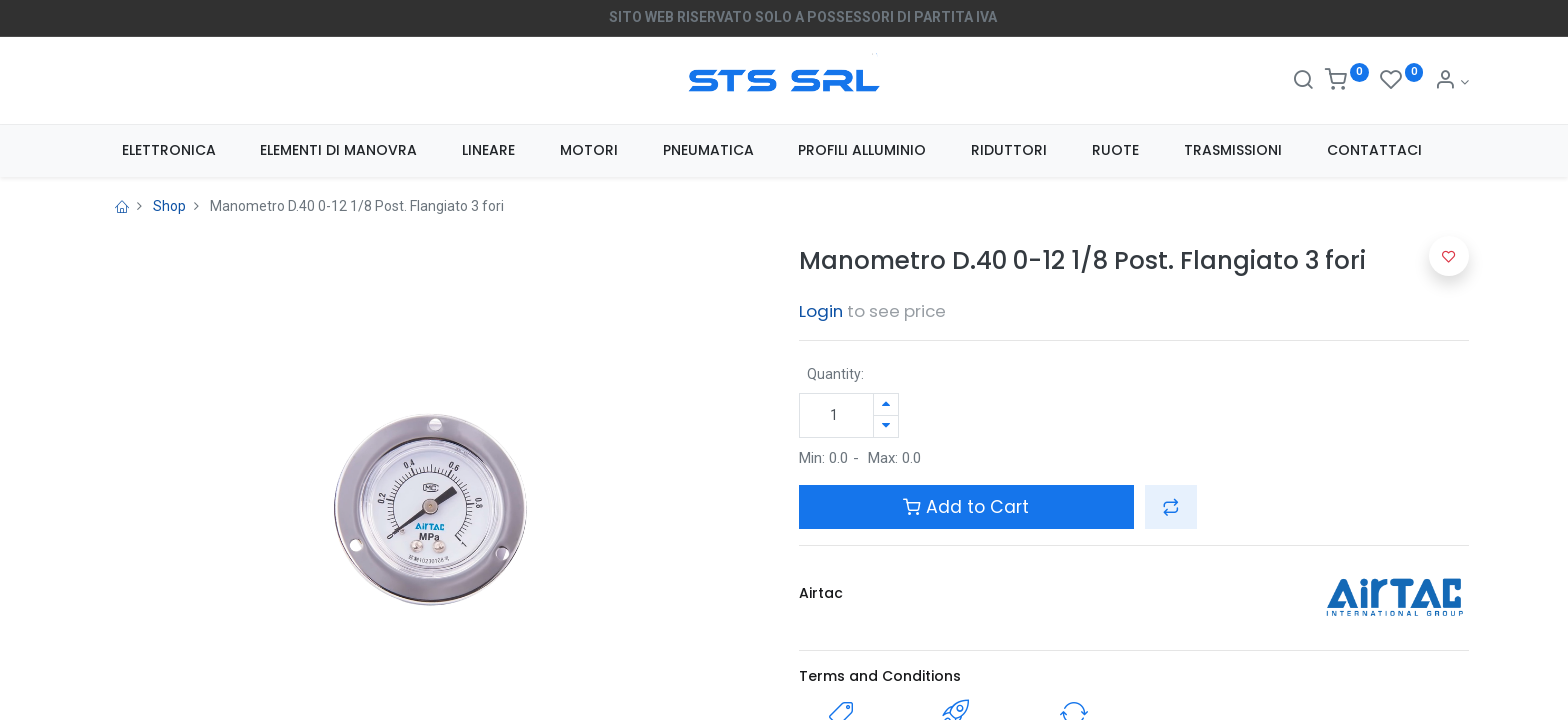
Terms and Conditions (880, 676)
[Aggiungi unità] (886, 404)
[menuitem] (168, 151)
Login (821, 311)
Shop (169, 206)
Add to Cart (966, 507)
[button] (1171, 507)
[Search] (1303, 82)
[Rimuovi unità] (886, 426)
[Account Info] (1451, 82)
